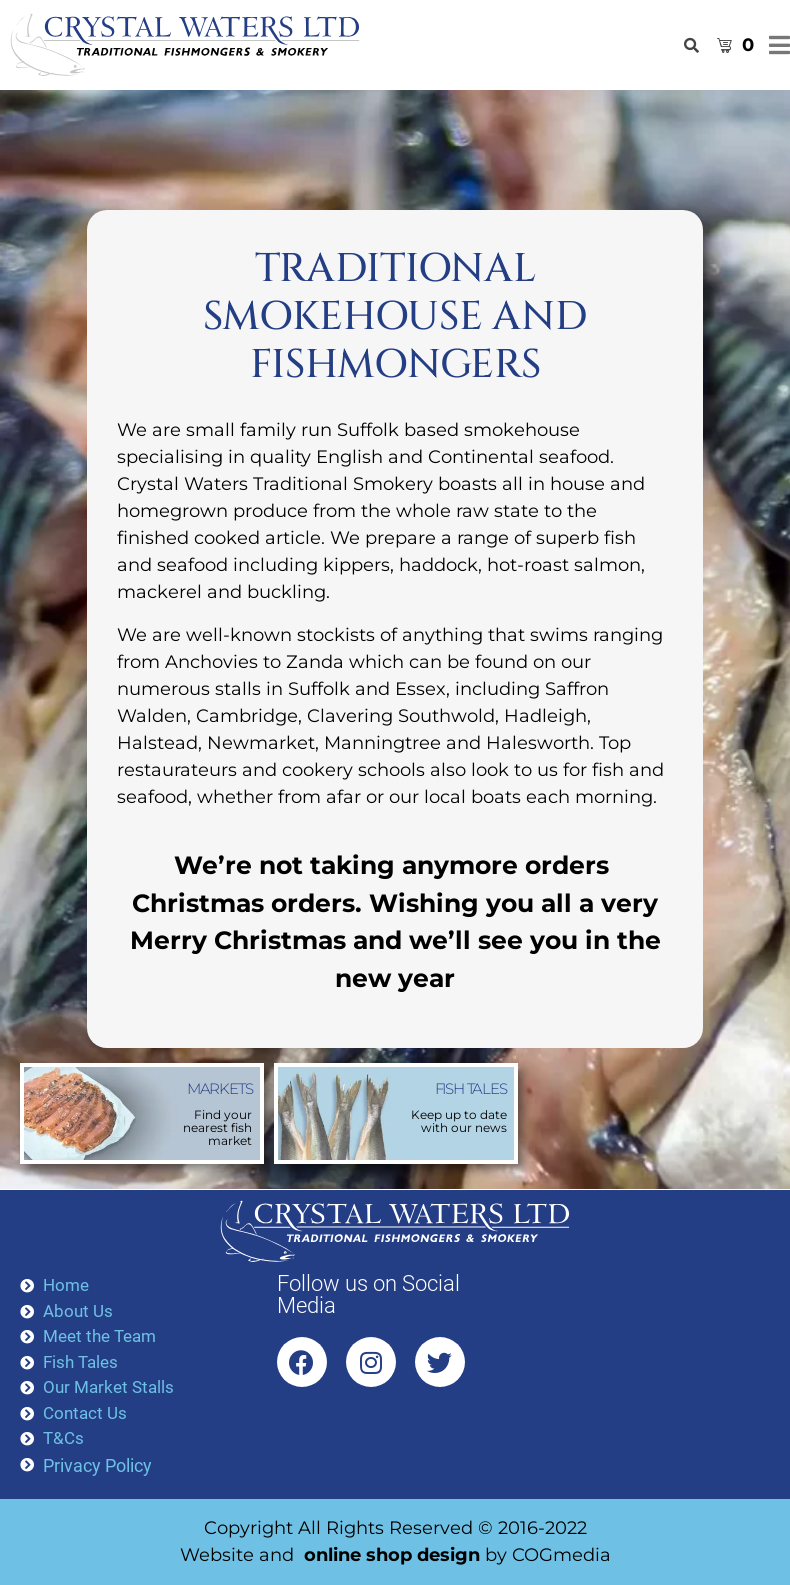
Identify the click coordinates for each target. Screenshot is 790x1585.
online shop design (392, 1555)
